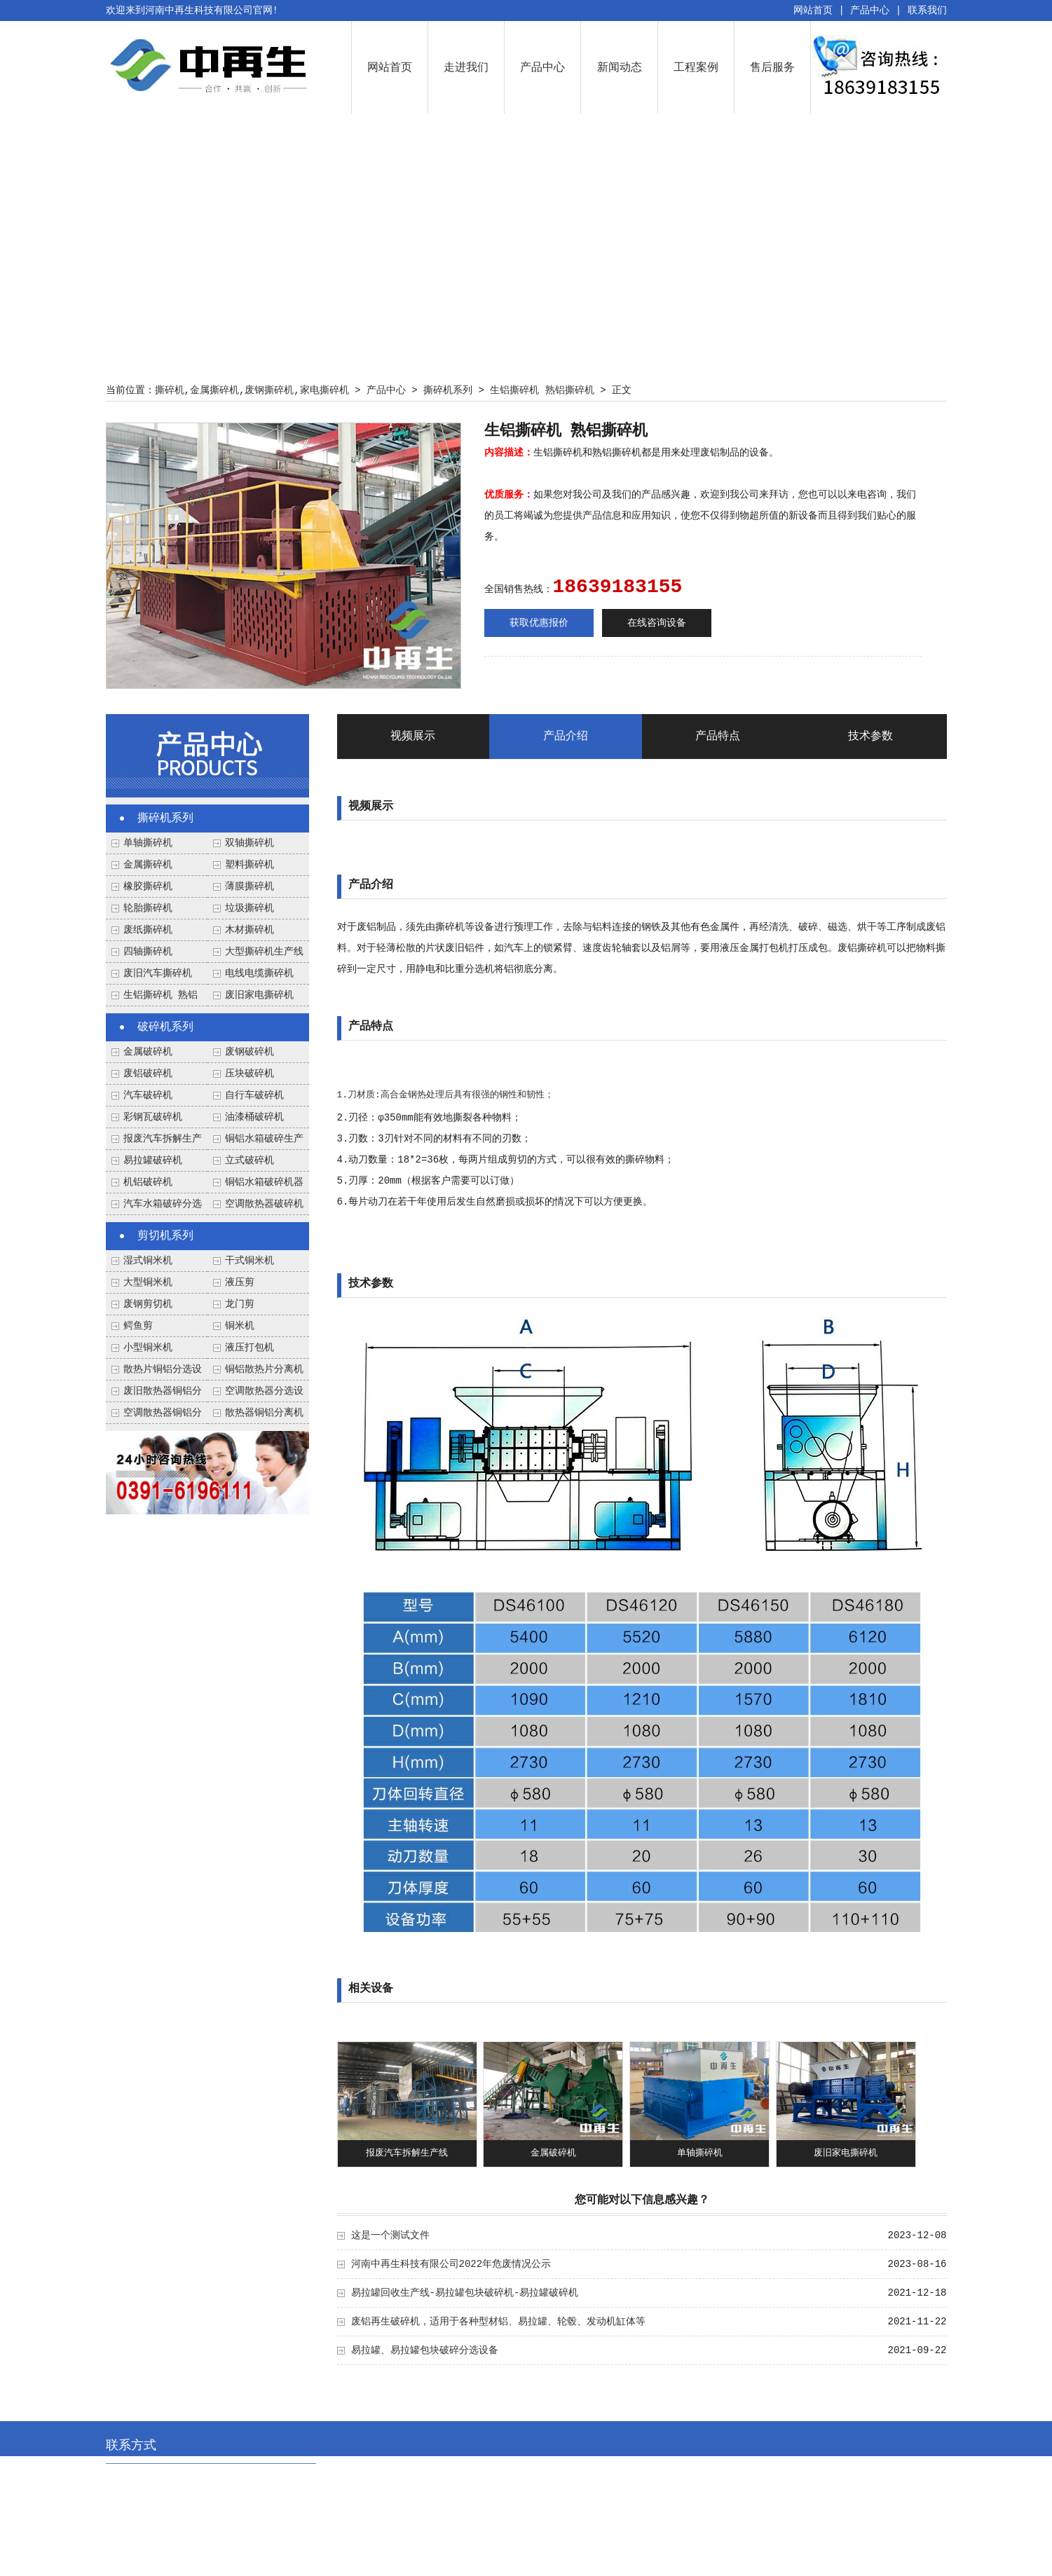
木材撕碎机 (249, 930)
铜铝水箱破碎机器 (264, 1182)
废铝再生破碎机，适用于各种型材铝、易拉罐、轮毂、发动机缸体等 (498, 2321)
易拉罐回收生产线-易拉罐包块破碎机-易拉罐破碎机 (465, 2292)
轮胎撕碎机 (147, 908)
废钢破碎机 (249, 1051)
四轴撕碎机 (147, 951)
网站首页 (813, 10)
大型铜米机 (147, 1282)
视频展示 (412, 736)
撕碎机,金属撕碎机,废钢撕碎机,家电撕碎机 (252, 390)
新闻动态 (619, 67)
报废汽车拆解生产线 (407, 2153)
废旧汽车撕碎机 (157, 973)
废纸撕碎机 (147, 930)
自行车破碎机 (254, 1095)
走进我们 (466, 67)
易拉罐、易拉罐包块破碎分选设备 (424, 2350)
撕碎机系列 (447, 390)
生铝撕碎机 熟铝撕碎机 (542, 390)
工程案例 (696, 67)
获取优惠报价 (539, 623)
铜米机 (239, 1325)
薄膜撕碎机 (249, 886)
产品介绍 (565, 736)
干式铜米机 (249, 1260)
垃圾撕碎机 (249, 908)
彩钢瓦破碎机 (152, 1117)
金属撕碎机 (147, 864)
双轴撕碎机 (249, 843)
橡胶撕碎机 (147, 886)
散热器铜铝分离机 (264, 1412)
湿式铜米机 (147, 1260)
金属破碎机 (147, 1051)
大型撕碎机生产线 (264, 951)
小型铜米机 (147, 1347)
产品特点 (717, 736)
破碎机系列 (165, 1027)
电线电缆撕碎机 (259, 973)
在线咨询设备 (656, 623)
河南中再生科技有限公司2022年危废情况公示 (451, 2264)
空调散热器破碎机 (264, 1204)
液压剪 (239, 1282)
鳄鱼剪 (138, 1325)
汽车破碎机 (147, 1095)
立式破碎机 (249, 1160)
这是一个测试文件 (390, 2235)
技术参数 (870, 736)
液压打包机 (249, 1347)
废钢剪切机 (147, 1304)
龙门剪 (239, 1304)
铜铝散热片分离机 (264, 1369)
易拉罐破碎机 (152, 1160)
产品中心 (869, 10)
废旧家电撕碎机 (259, 995)
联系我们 (927, 10)
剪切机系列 (165, 1236)
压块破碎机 (249, 1073)
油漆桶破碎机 (254, 1117)
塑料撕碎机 (249, 864)
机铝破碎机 (147, 1182)
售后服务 (772, 67)
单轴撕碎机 (147, 843)
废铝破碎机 (147, 1073)
